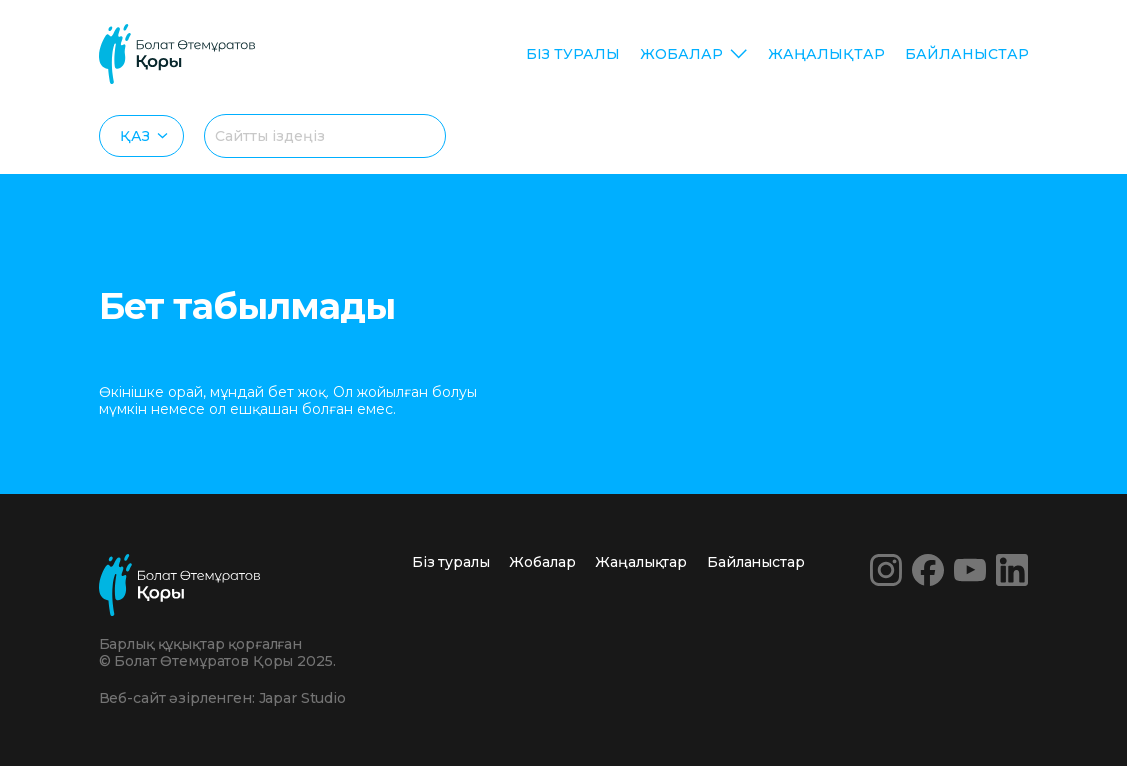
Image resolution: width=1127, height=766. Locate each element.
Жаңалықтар (826, 54)
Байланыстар (967, 54)
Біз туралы (573, 54)
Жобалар (681, 54)
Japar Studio (302, 698)
